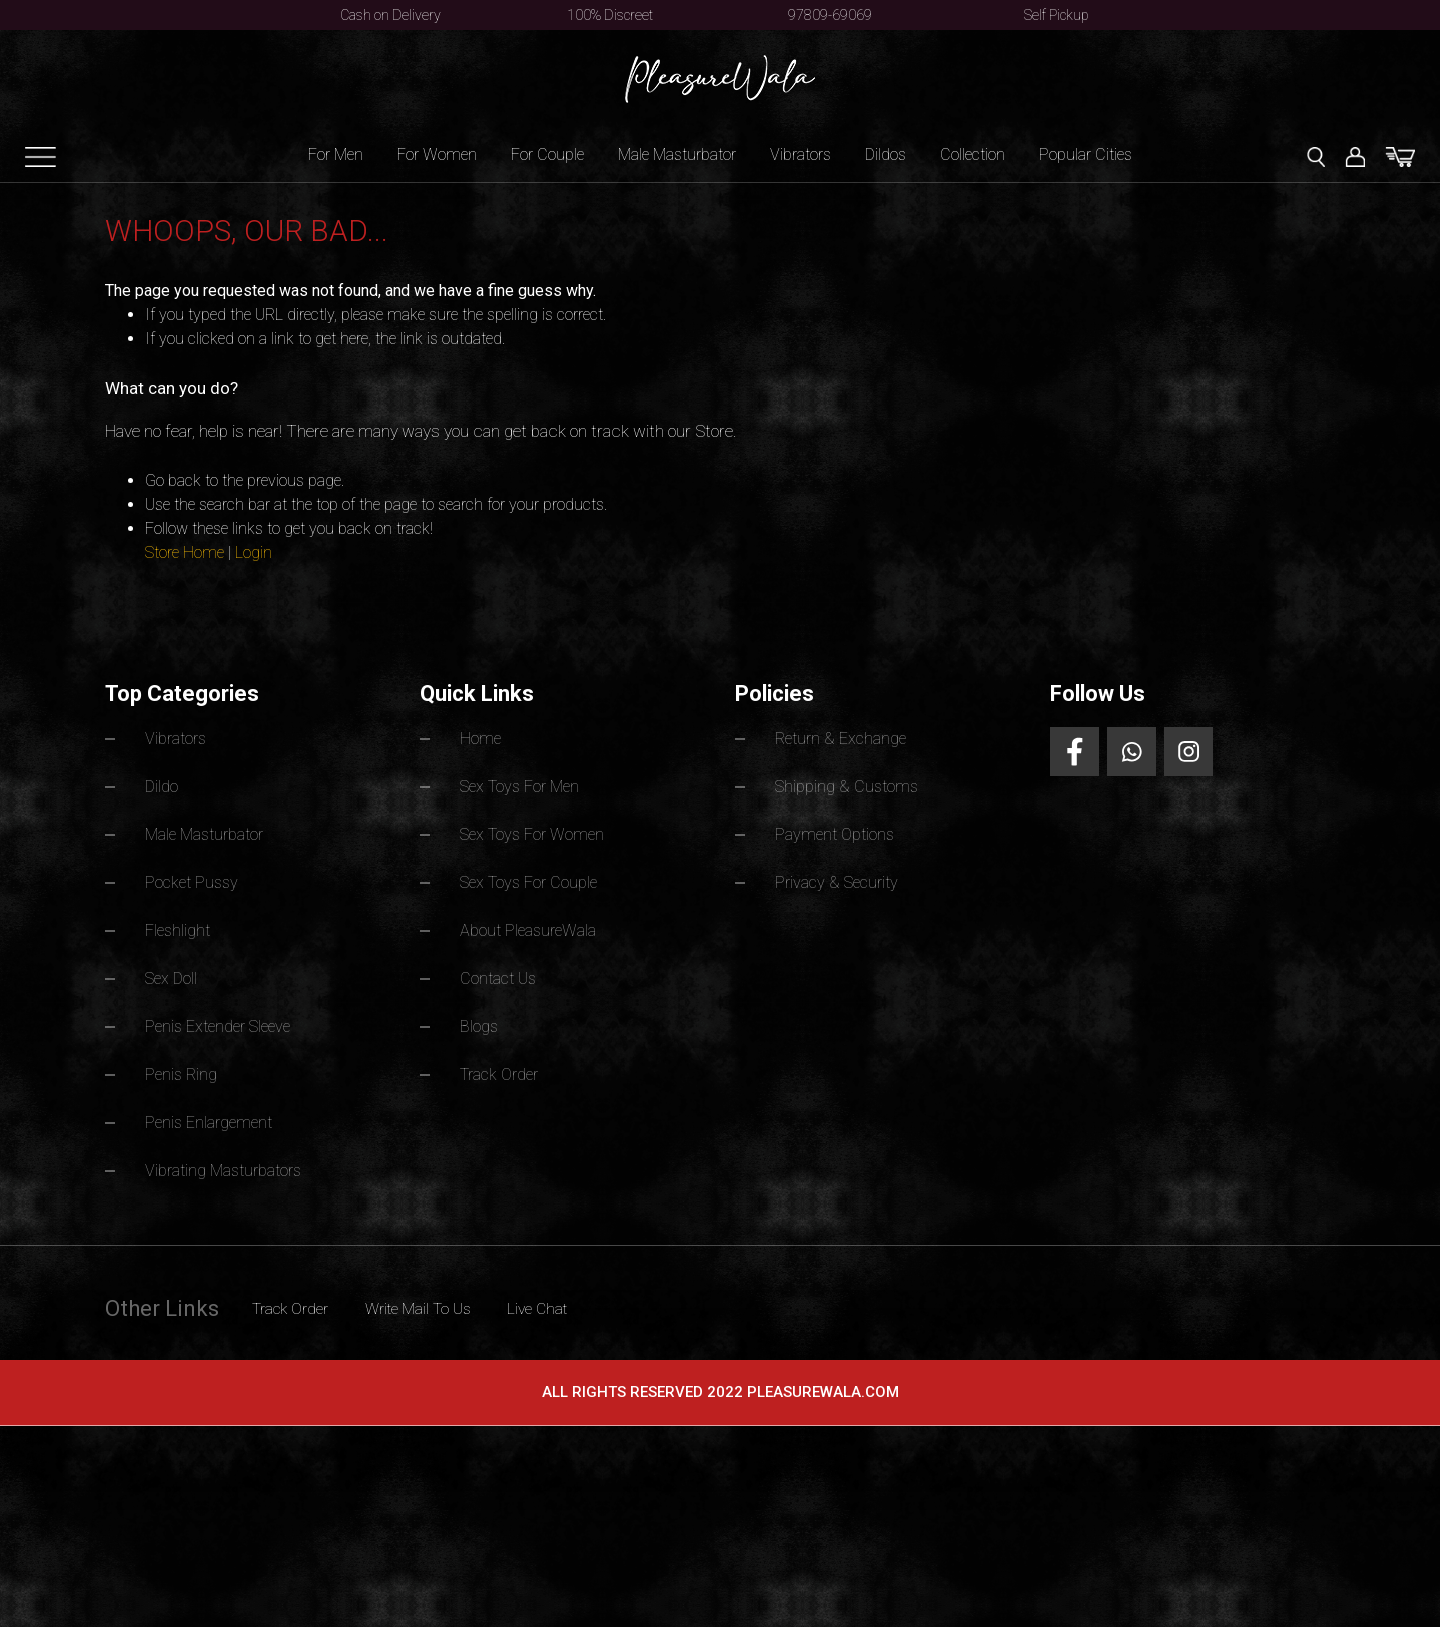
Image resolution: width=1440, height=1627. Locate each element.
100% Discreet (610, 15)
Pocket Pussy (197, 879)
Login (253, 552)
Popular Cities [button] (1085, 154)
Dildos (885, 154)
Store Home (184, 552)
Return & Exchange (847, 738)
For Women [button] (437, 154)
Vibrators (800, 154)
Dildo (164, 785)
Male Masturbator (214, 832)
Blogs (482, 1020)
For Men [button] (335, 154)
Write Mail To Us (466, 1299)
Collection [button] (972, 154)
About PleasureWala (537, 926)
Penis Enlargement (214, 1114)
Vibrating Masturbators (234, 1161)
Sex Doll (175, 973)
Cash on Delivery (390, 15)
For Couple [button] (547, 154)
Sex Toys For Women (542, 832)
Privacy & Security (845, 879)
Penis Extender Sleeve (225, 1020)
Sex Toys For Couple (539, 879)
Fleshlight (180, 926)
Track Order (505, 1067)
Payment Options (841, 832)
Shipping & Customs (853, 785)
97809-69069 (830, 15)
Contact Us (504, 973)
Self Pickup (1056, 15)
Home (483, 738)
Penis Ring (184, 1067)
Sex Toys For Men (529, 785)
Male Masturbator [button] (677, 154)
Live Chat (612, 1299)
